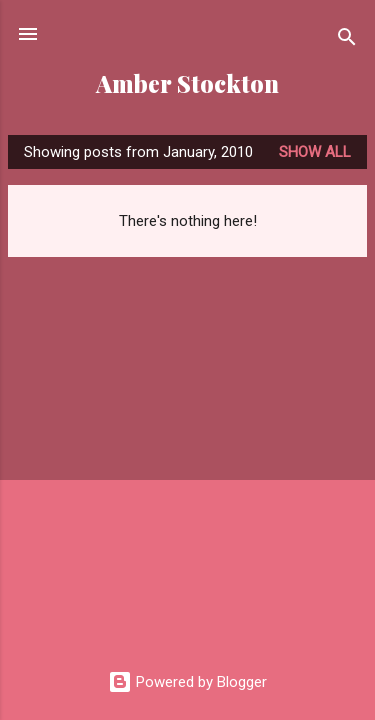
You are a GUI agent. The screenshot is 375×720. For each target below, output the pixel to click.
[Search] (347, 40)
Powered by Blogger (187, 682)
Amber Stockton (187, 83)
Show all (315, 152)
